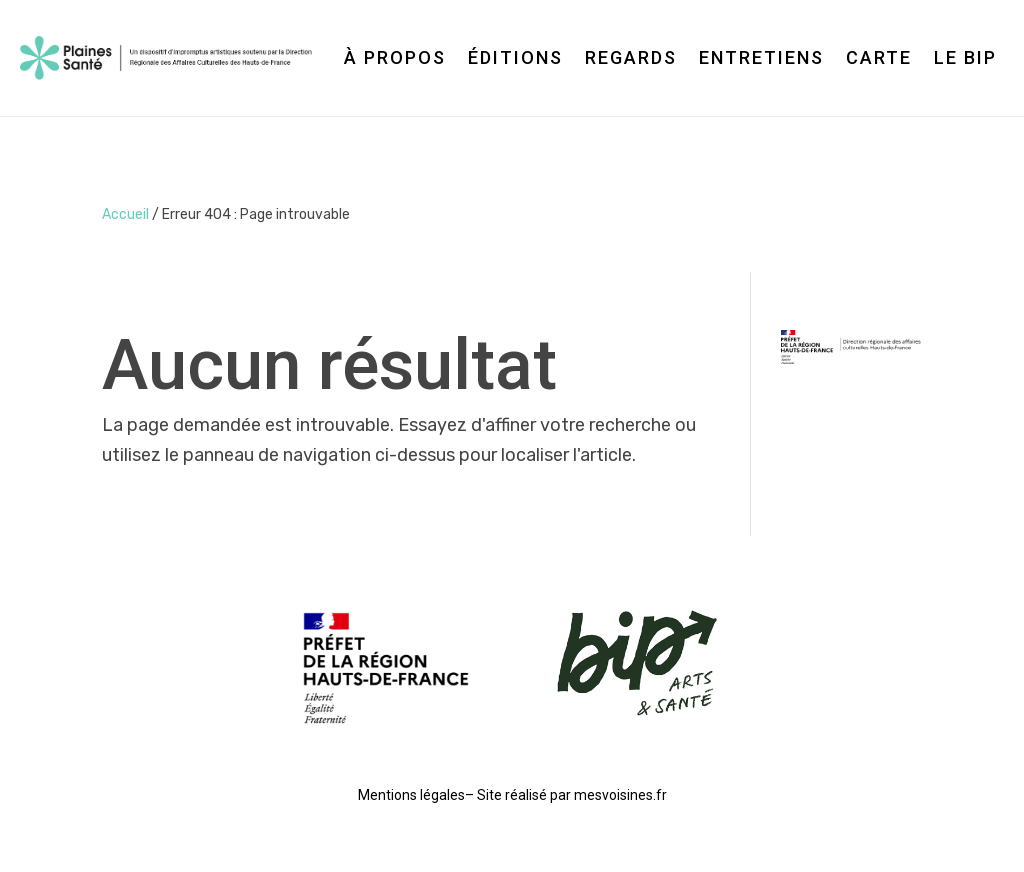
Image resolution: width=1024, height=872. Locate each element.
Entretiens (761, 57)
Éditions (515, 57)
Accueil (125, 214)
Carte (879, 57)
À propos (395, 57)
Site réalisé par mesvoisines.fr (572, 795)
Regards (631, 57)
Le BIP (965, 57)
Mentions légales (411, 795)
